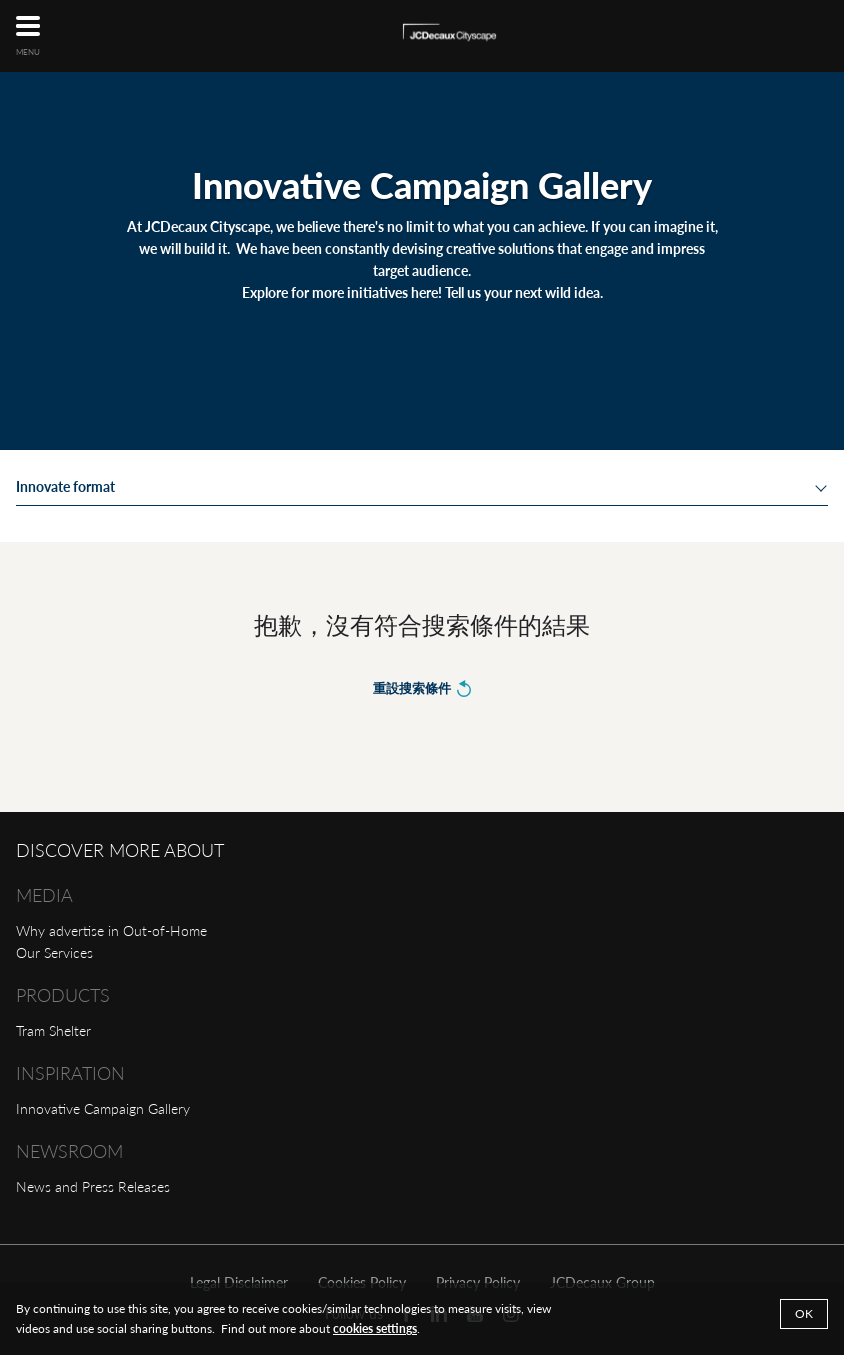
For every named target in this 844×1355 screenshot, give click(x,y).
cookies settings (375, 1328)
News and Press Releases (93, 1186)
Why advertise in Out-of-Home (111, 930)
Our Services (54, 952)
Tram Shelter (53, 1030)
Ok (804, 1313)
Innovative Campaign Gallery (103, 1108)
